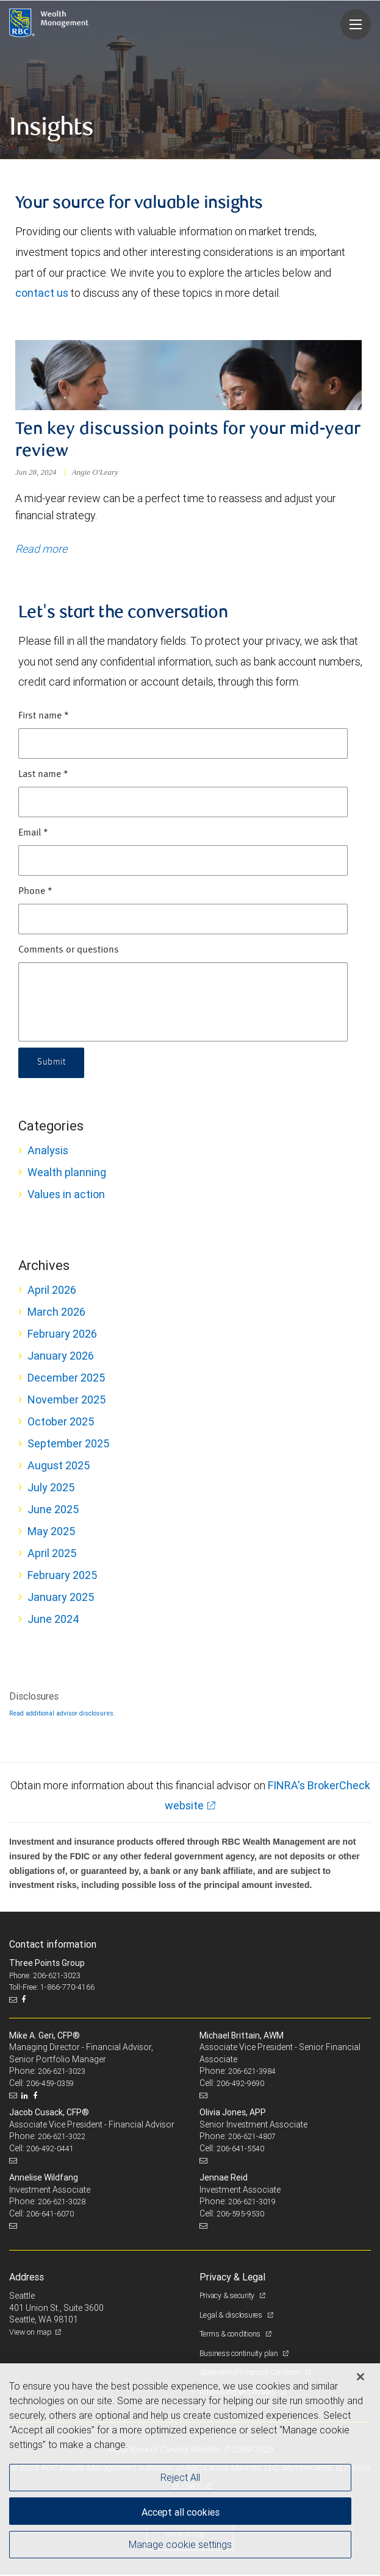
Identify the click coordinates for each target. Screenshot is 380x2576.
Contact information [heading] (52, 1945)
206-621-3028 (61, 2203)
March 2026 (56, 1313)
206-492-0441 (50, 2150)
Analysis (47, 1151)
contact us (41, 293)
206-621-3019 (252, 2203)
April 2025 (51, 1554)
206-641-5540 (240, 2150)
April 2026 (51, 1291)
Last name (43, 776)
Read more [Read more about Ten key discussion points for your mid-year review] (41, 551)
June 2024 (53, 1620)
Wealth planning (66, 1173)
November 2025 (66, 1401)
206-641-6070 (50, 2215)
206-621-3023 (61, 2073)
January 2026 (60, 1357)
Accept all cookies (181, 2512)
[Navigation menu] (355, 24)
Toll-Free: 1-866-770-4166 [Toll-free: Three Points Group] (52, 1989)
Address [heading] (26, 2278)
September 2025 (68, 1445)
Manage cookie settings (180, 2544)
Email (33, 834)
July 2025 (50, 1488)
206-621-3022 (61, 2138)
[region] (190, 2469)
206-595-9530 (240, 2215)
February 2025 (62, 1576)
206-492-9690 (240, 2084)
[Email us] (14, 2000)
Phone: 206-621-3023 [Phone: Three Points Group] (45, 1976)
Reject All (180, 2477)
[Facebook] (25, 2000)
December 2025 (66, 1379)
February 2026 (62, 1335)
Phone (35, 893)
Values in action (66, 1195)
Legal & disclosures (231, 2316)
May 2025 (51, 1532)
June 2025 (53, 1510)
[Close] (360, 2376)
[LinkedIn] (26, 2097)
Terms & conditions (230, 2335)
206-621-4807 (252, 2138)
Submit (52, 1064)
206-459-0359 (50, 2084)
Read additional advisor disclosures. (62, 1714)
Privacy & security (227, 2296)
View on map (30, 2333)
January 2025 (60, 1598)
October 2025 (60, 1423)
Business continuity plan (239, 2354)
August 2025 (58, 1467)
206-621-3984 (252, 2073)
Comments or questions (68, 951)
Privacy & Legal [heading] (232, 2278)
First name (43, 717)
